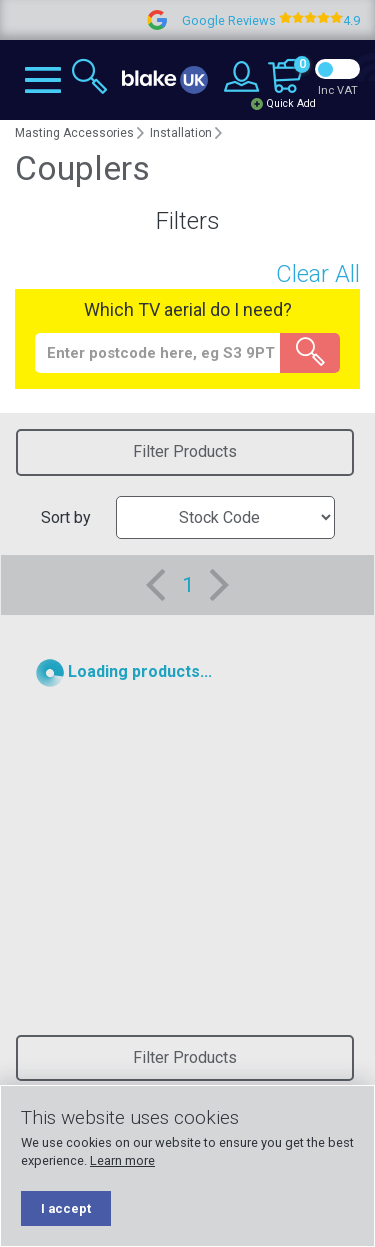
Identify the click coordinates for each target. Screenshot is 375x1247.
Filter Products (185, 451)
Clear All (318, 274)
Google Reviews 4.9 (281, 20)
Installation (181, 133)
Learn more (122, 1160)
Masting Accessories (74, 133)
